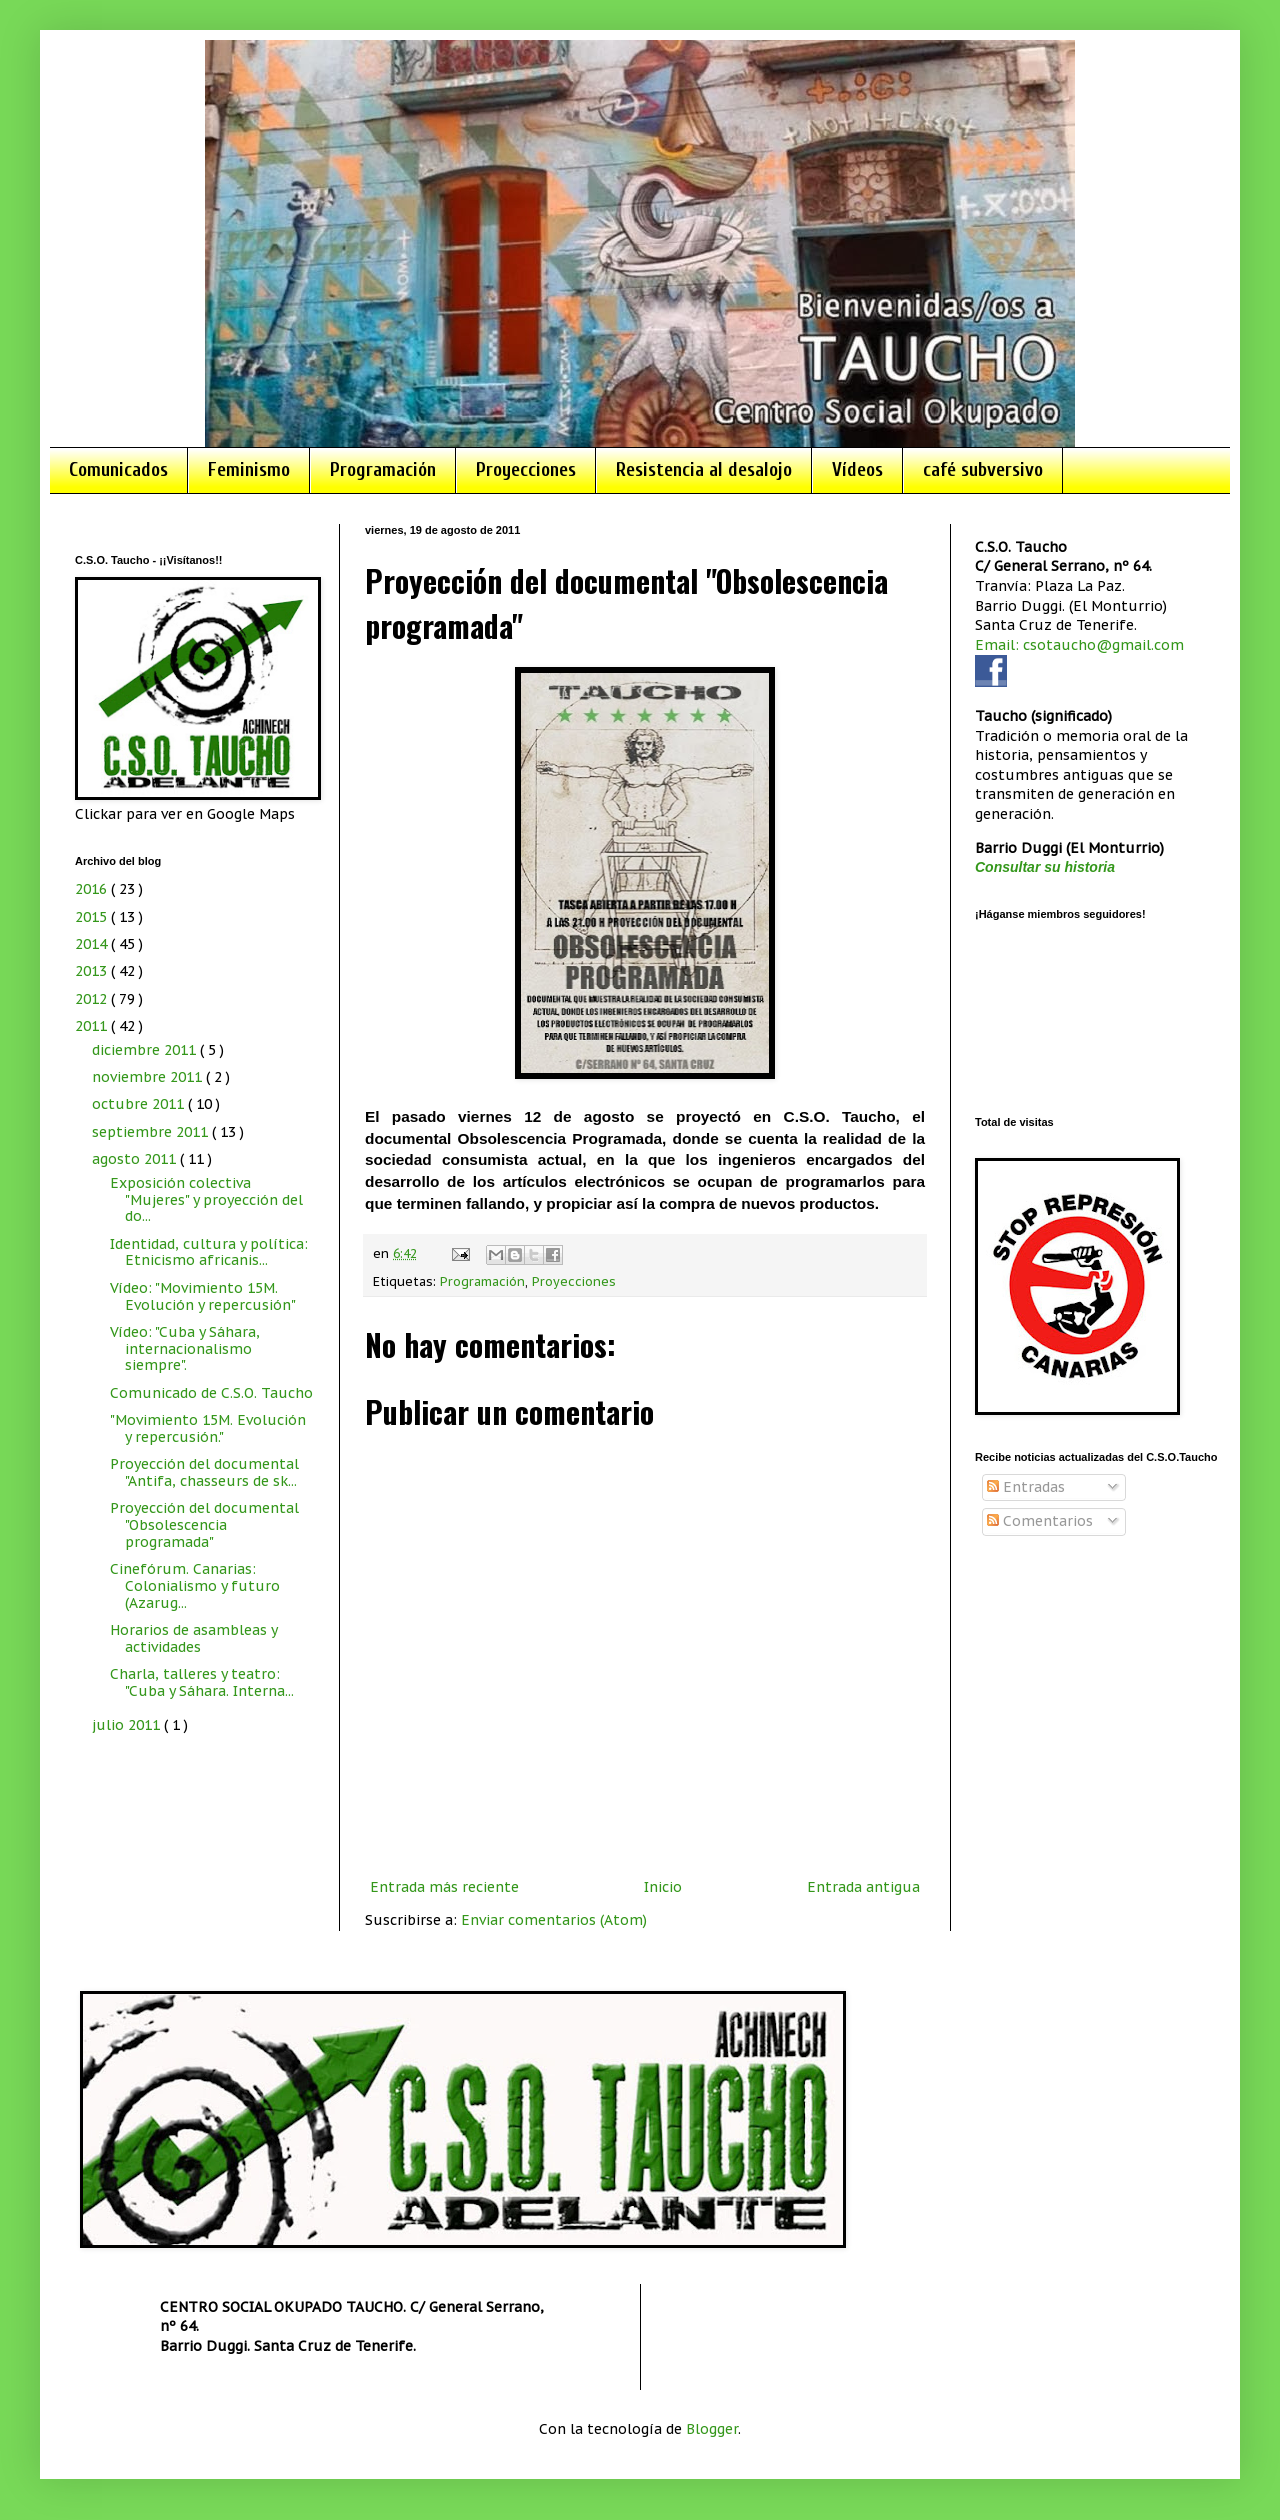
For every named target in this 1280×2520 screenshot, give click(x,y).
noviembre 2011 (149, 1077)
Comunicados (118, 470)
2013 (93, 971)
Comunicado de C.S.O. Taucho (211, 1393)
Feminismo (249, 470)
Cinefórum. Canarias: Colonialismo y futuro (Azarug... (195, 1586)
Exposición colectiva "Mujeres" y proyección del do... (206, 1200)
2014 (93, 944)
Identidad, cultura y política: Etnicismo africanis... (209, 1252)
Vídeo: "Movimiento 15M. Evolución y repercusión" (203, 1296)
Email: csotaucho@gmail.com (1079, 645)
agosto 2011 (136, 1159)
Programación (383, 470)
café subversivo (983, 470)
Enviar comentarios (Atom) (554, 1920)
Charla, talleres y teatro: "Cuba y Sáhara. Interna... (202, 1682)
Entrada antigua (863, 1887)
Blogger (712, 2429)
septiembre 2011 (152, 1132)
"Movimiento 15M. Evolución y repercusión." (208, 1428)
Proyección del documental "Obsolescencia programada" (204, 1525)
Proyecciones (526, 470)
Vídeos (857, 470)
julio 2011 (128, 1725)
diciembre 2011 (146, 1050)
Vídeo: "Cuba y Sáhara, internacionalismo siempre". (185, 1349)
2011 (93, 1026)
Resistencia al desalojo (704, 470)
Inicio (663, 1887)
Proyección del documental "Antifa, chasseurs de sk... (204, 1472)
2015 (93, 917)
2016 (93, 889)
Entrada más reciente (444, 1887)
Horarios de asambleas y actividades (193, 1638)
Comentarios (1040, 1521)
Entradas (1026, 1487)
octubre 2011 (140, 1104)
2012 (93, 999)
